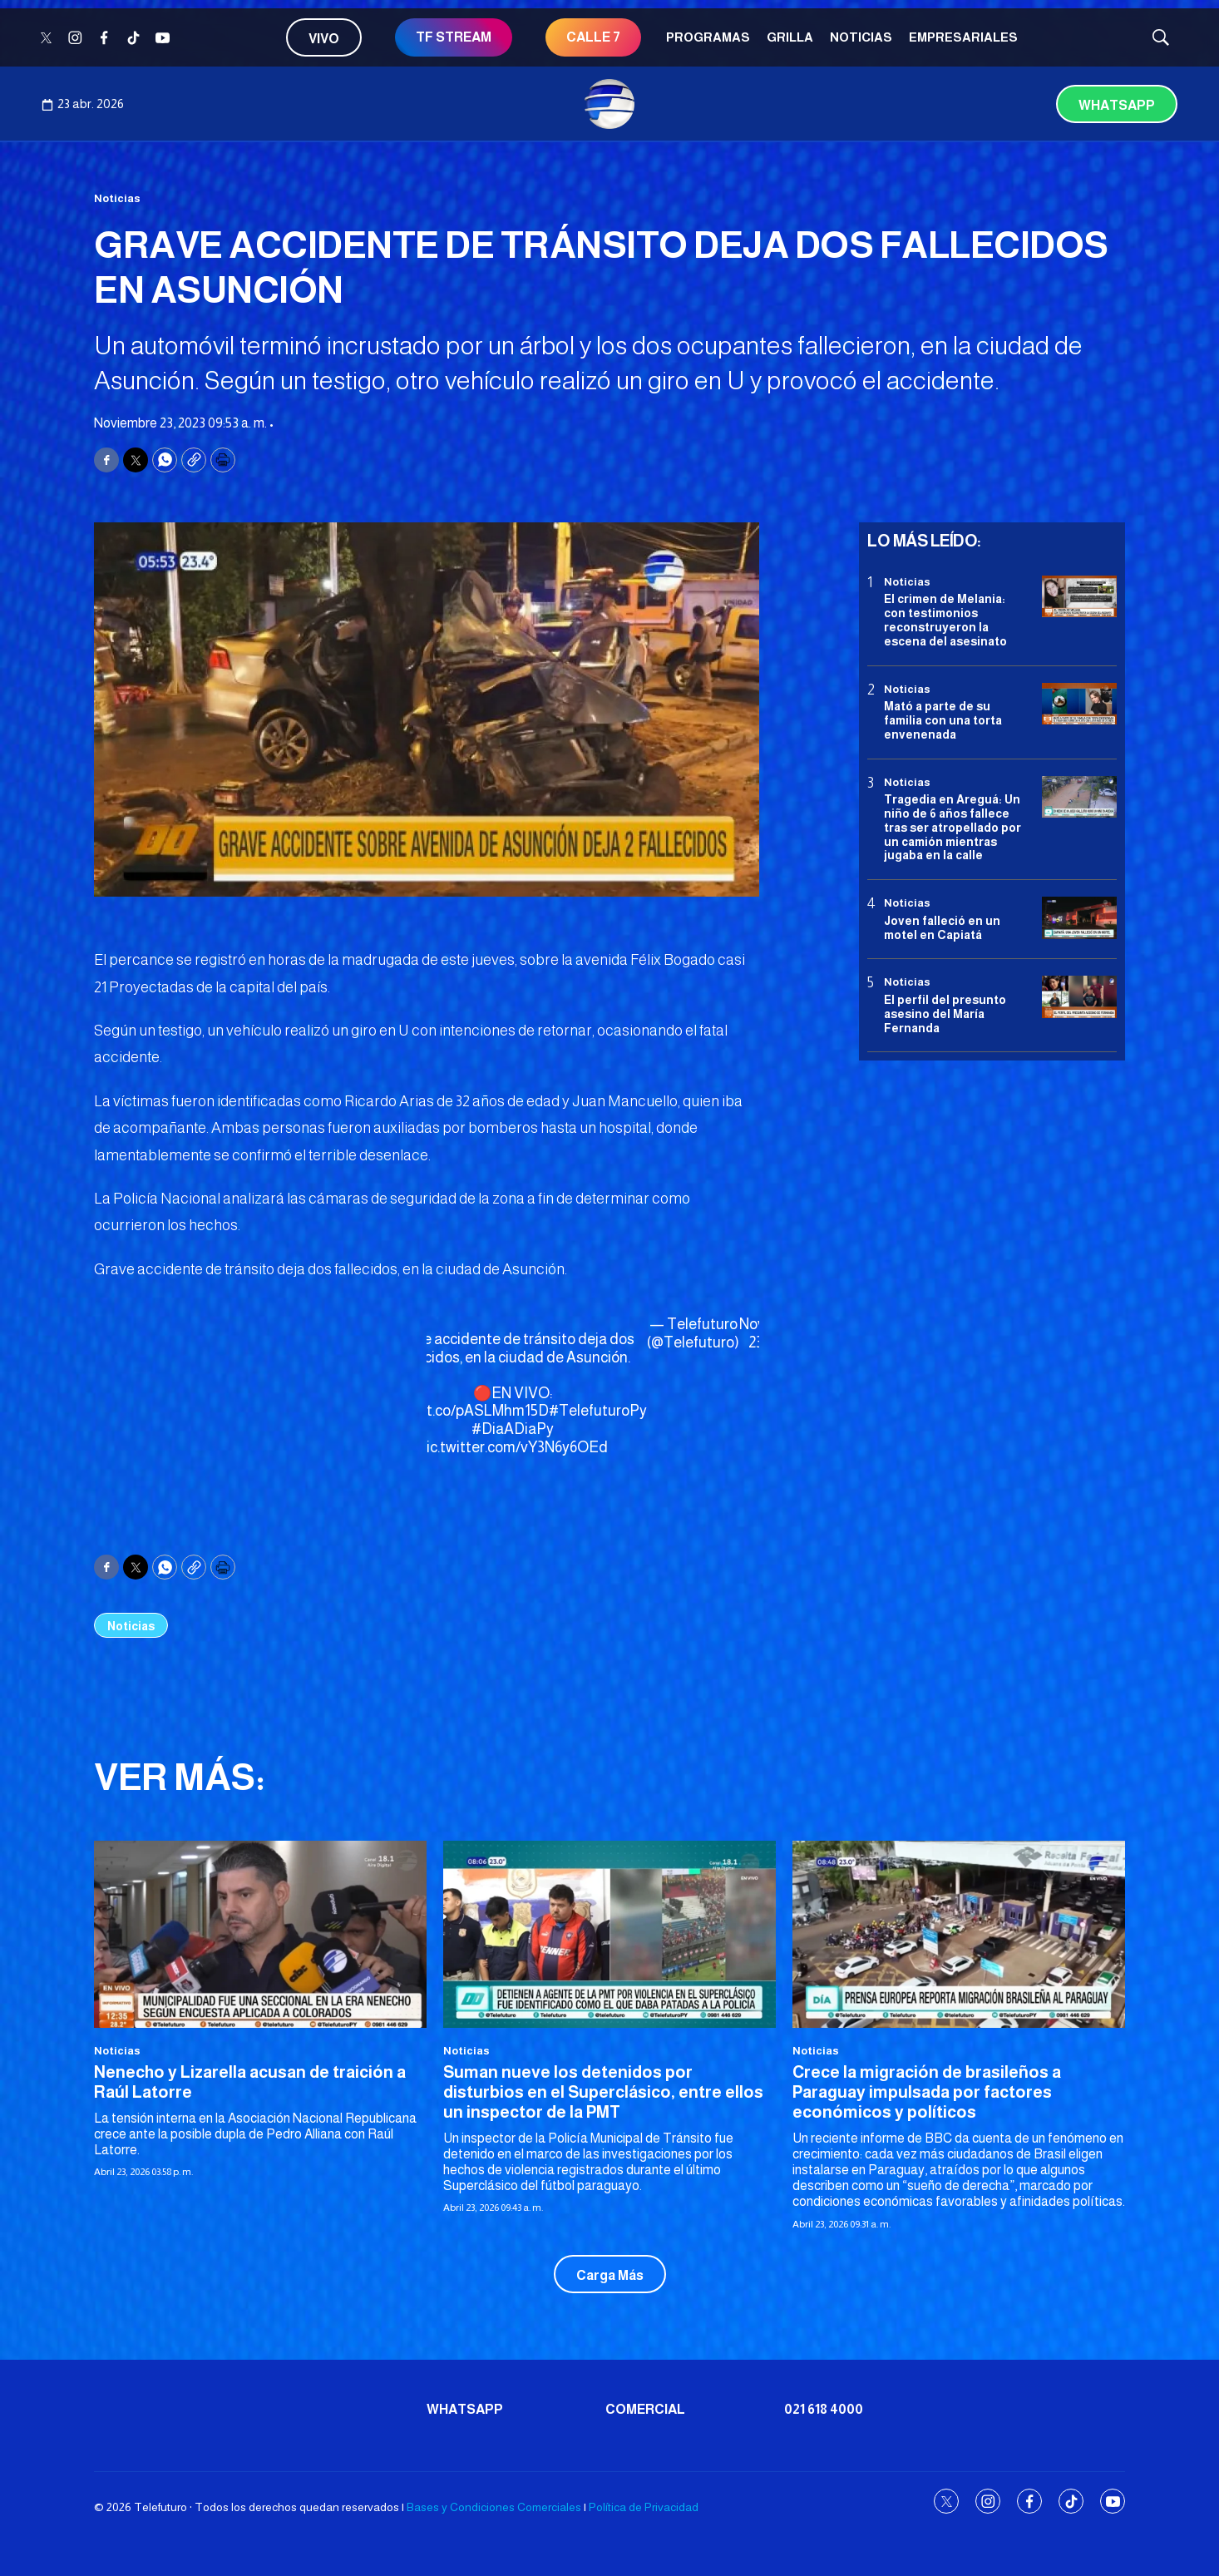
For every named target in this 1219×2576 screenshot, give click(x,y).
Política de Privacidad (643, 2507)
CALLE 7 (593, 37)
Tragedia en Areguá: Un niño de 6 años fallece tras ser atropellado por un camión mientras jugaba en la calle (952, 827)
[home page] (609, 104)
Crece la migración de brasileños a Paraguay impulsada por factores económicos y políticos (926, 2092)
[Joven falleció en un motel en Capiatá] (1079, 918)
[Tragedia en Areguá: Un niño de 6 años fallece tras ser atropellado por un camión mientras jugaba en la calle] (1079, 797)
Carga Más (610, 2275)
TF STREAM (453, 37)
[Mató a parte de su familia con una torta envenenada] (1079, 704)
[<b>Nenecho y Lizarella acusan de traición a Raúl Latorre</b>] (260, 1934)
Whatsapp (1116, 105)
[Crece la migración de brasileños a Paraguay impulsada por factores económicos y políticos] (958, 1934)
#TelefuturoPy (598, 1410)
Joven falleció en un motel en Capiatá (942, 928)
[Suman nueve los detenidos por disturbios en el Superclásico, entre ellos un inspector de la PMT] (609, 1934)
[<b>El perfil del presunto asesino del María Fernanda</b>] (1079, 997)
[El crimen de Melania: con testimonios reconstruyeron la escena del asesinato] (1079, 597)
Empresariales (963, 37)
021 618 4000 (823, 2409)
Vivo (323, 39)
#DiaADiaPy (512, 1429)
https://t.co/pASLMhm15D (463, 1410)
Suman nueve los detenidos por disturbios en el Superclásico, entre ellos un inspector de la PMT (603, 2092)
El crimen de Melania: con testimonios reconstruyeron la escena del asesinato (945, 619)
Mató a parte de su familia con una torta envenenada (943, 720)
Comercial (645, 2409)
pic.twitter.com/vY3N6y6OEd (513, 1447)
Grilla (790, 37)
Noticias (861, 37)
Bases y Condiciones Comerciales (494, 2507)
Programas (708, 37)
